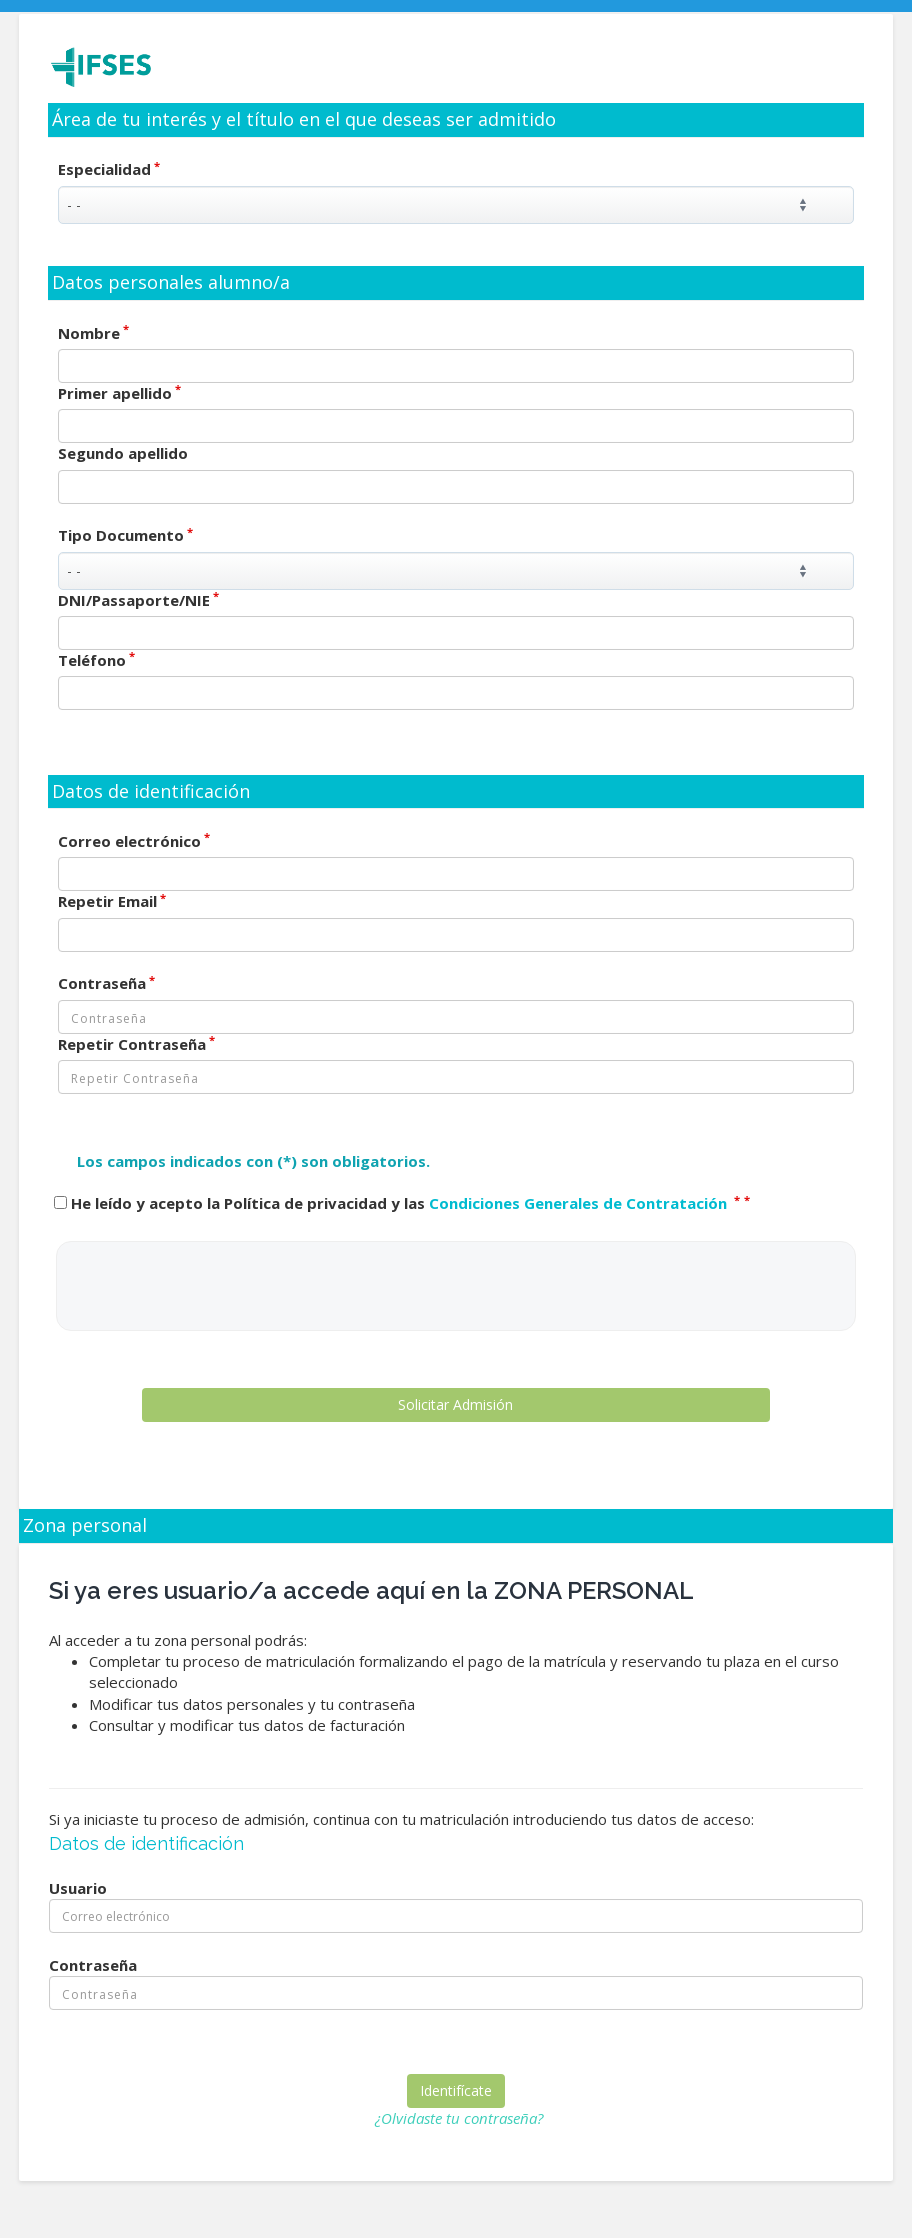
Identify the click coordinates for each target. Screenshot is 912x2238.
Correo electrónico (134, 841)
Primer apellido (119, 393)
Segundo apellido (123, 453)
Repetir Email (112, 901)
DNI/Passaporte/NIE (138, 600)
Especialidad (109, 169)
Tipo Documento (125, 535)
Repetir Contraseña (136, 1044)
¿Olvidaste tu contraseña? (459, 2118)
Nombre (93, 333)
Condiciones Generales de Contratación (580, 1203)
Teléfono (96, 660)
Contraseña (106, 983)
